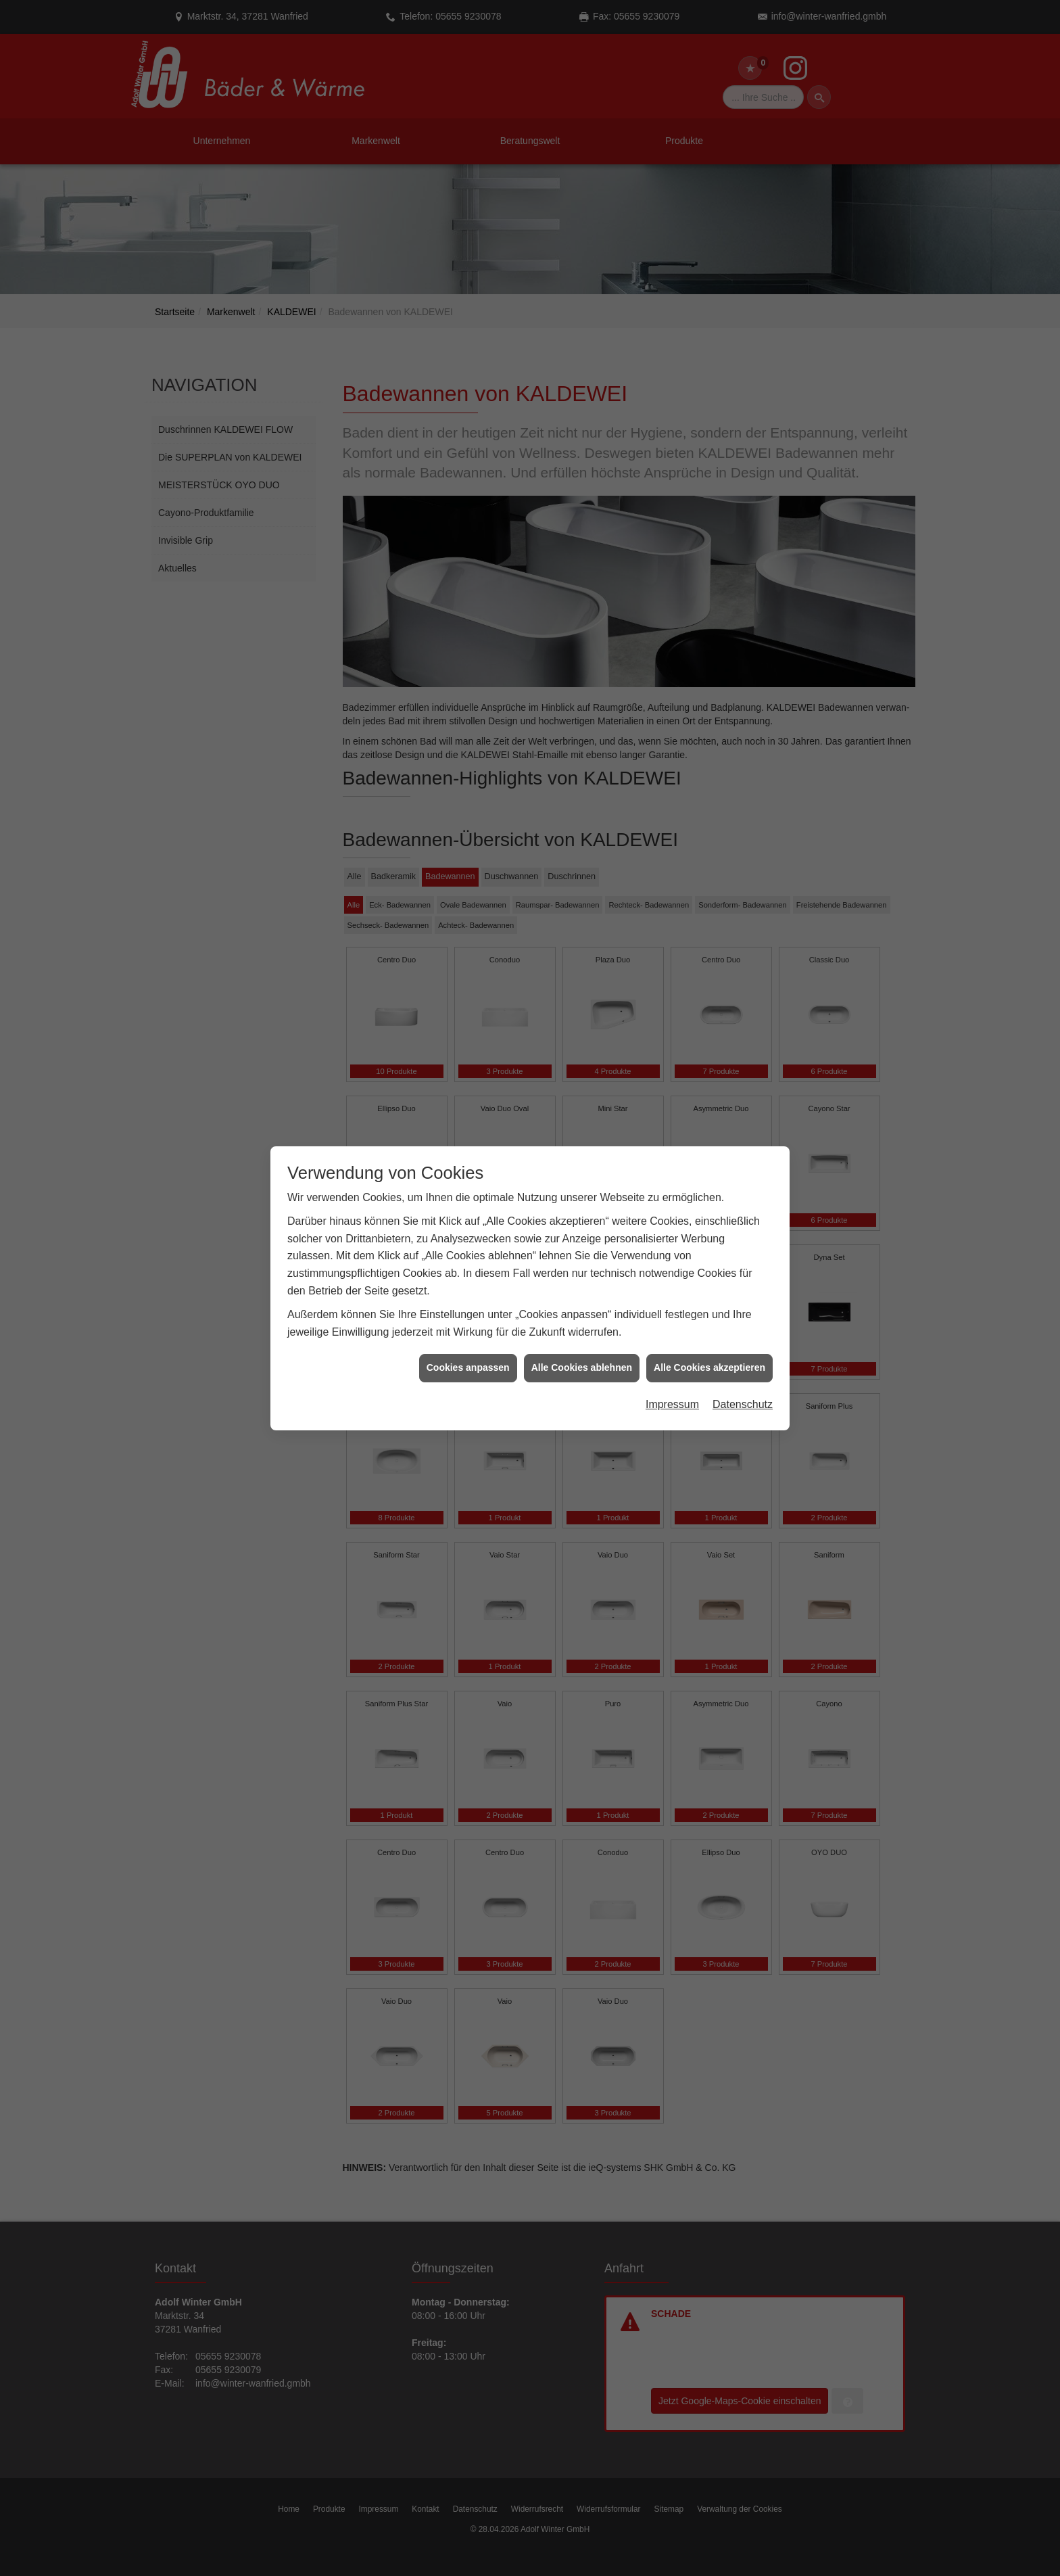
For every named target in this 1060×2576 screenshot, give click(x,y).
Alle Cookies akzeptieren (709, 397)
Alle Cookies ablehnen (581, 397)
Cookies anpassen (468, 397)
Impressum (672, 433)
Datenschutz (743, 433)
